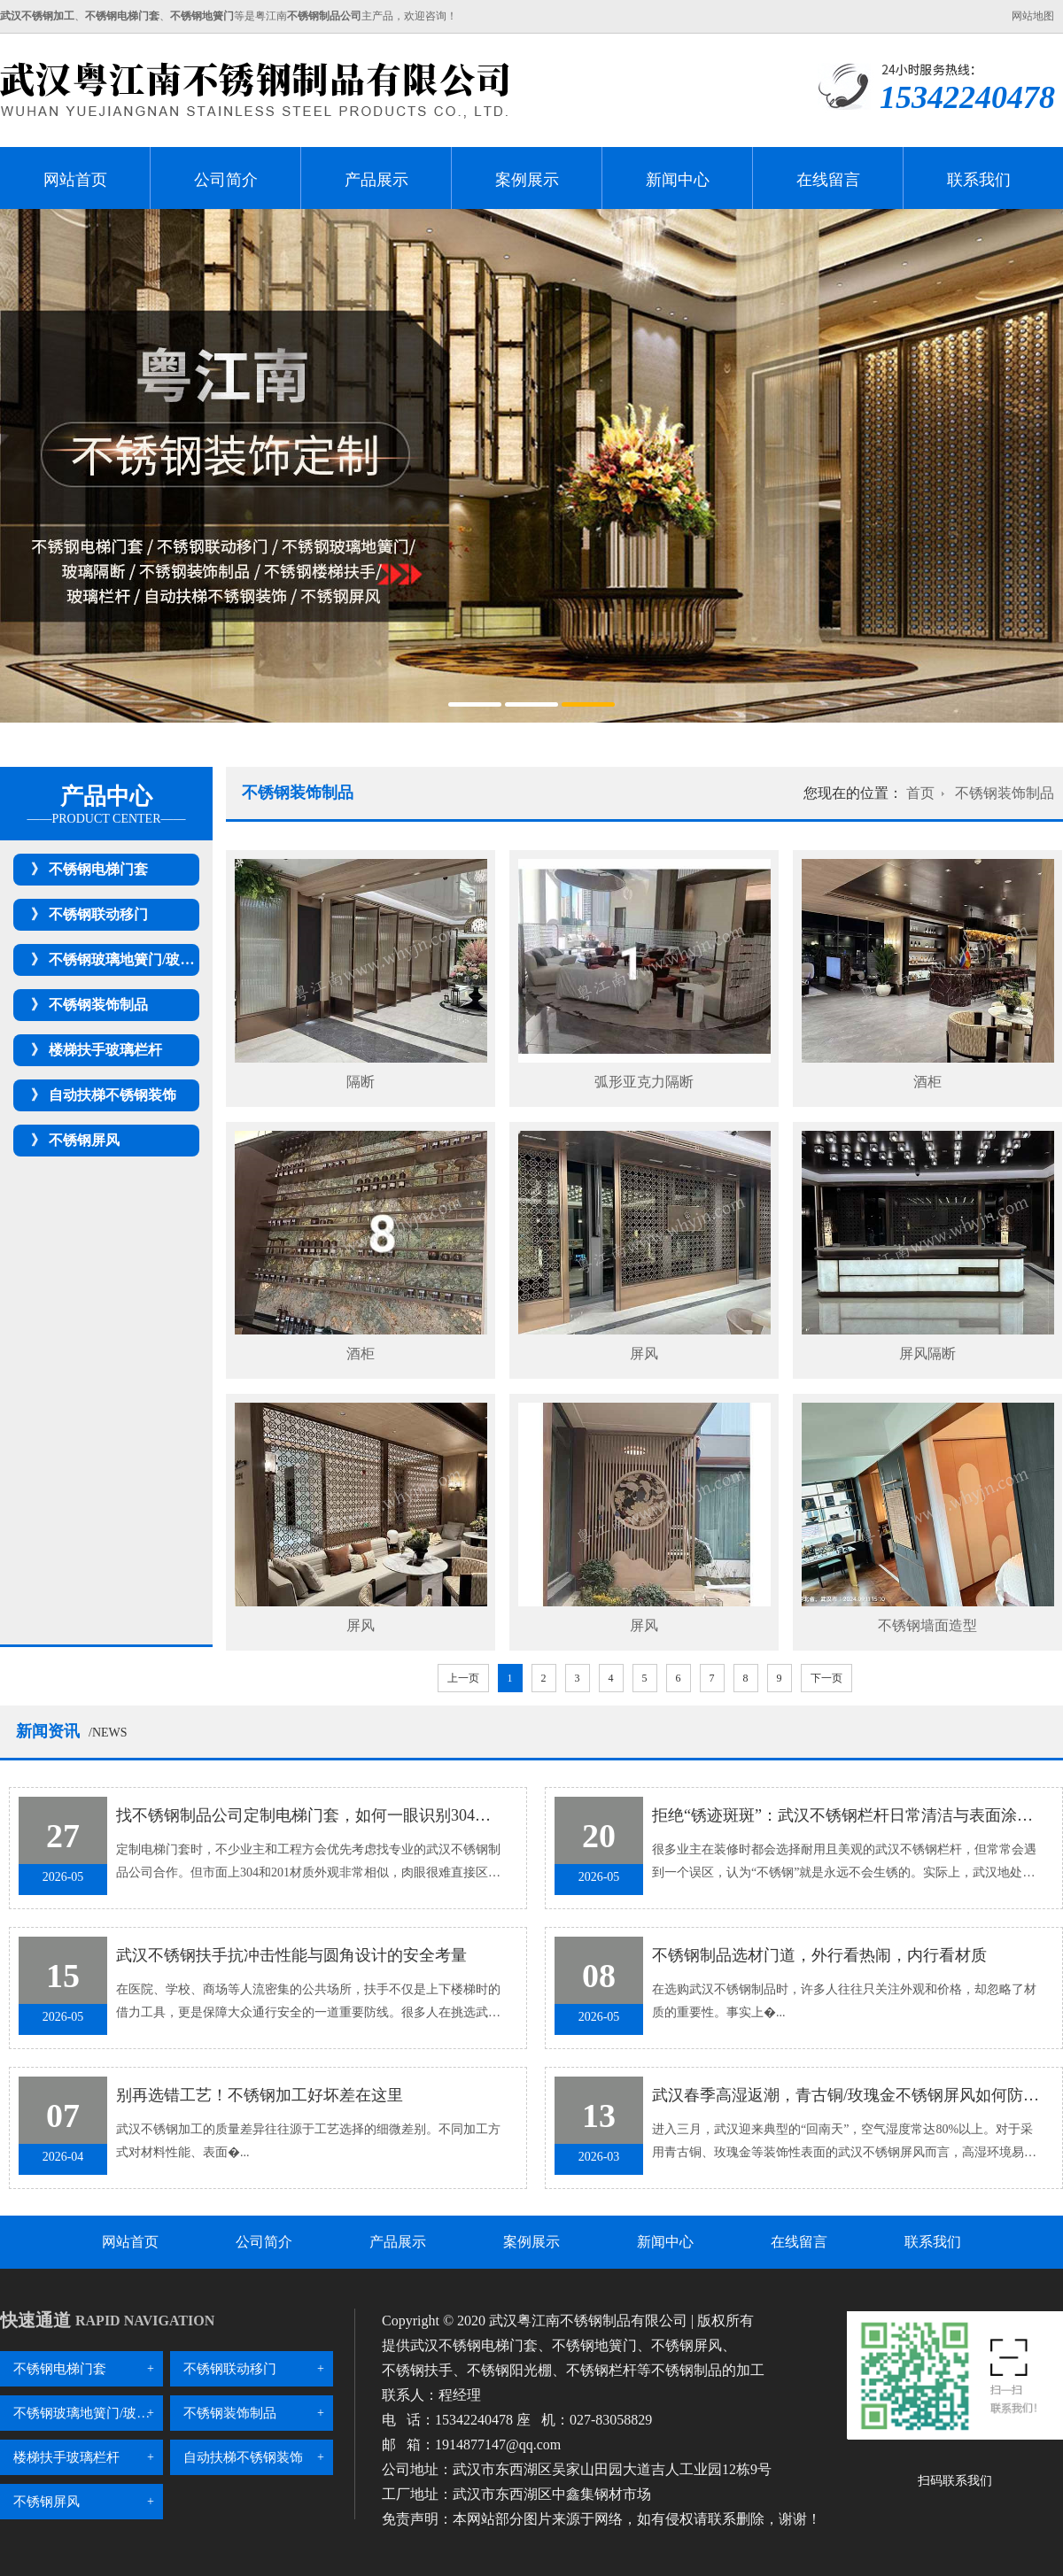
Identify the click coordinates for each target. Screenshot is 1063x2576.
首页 (920, 793)
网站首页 (75, 180)
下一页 (826, 1678)
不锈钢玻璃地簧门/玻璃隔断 (135, 959)
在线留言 (828, 180)
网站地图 (1033, 16)
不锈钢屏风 (84, 1140)
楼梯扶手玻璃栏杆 (105, 1049)
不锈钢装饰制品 (98, 1004)
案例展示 (527, 180)
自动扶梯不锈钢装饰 (112, 1094)
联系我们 (979, 180)
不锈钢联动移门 (98, 914)
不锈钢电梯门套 (98, 869)
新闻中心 (678, 180)
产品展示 (376, 180)
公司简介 (226, 180)
